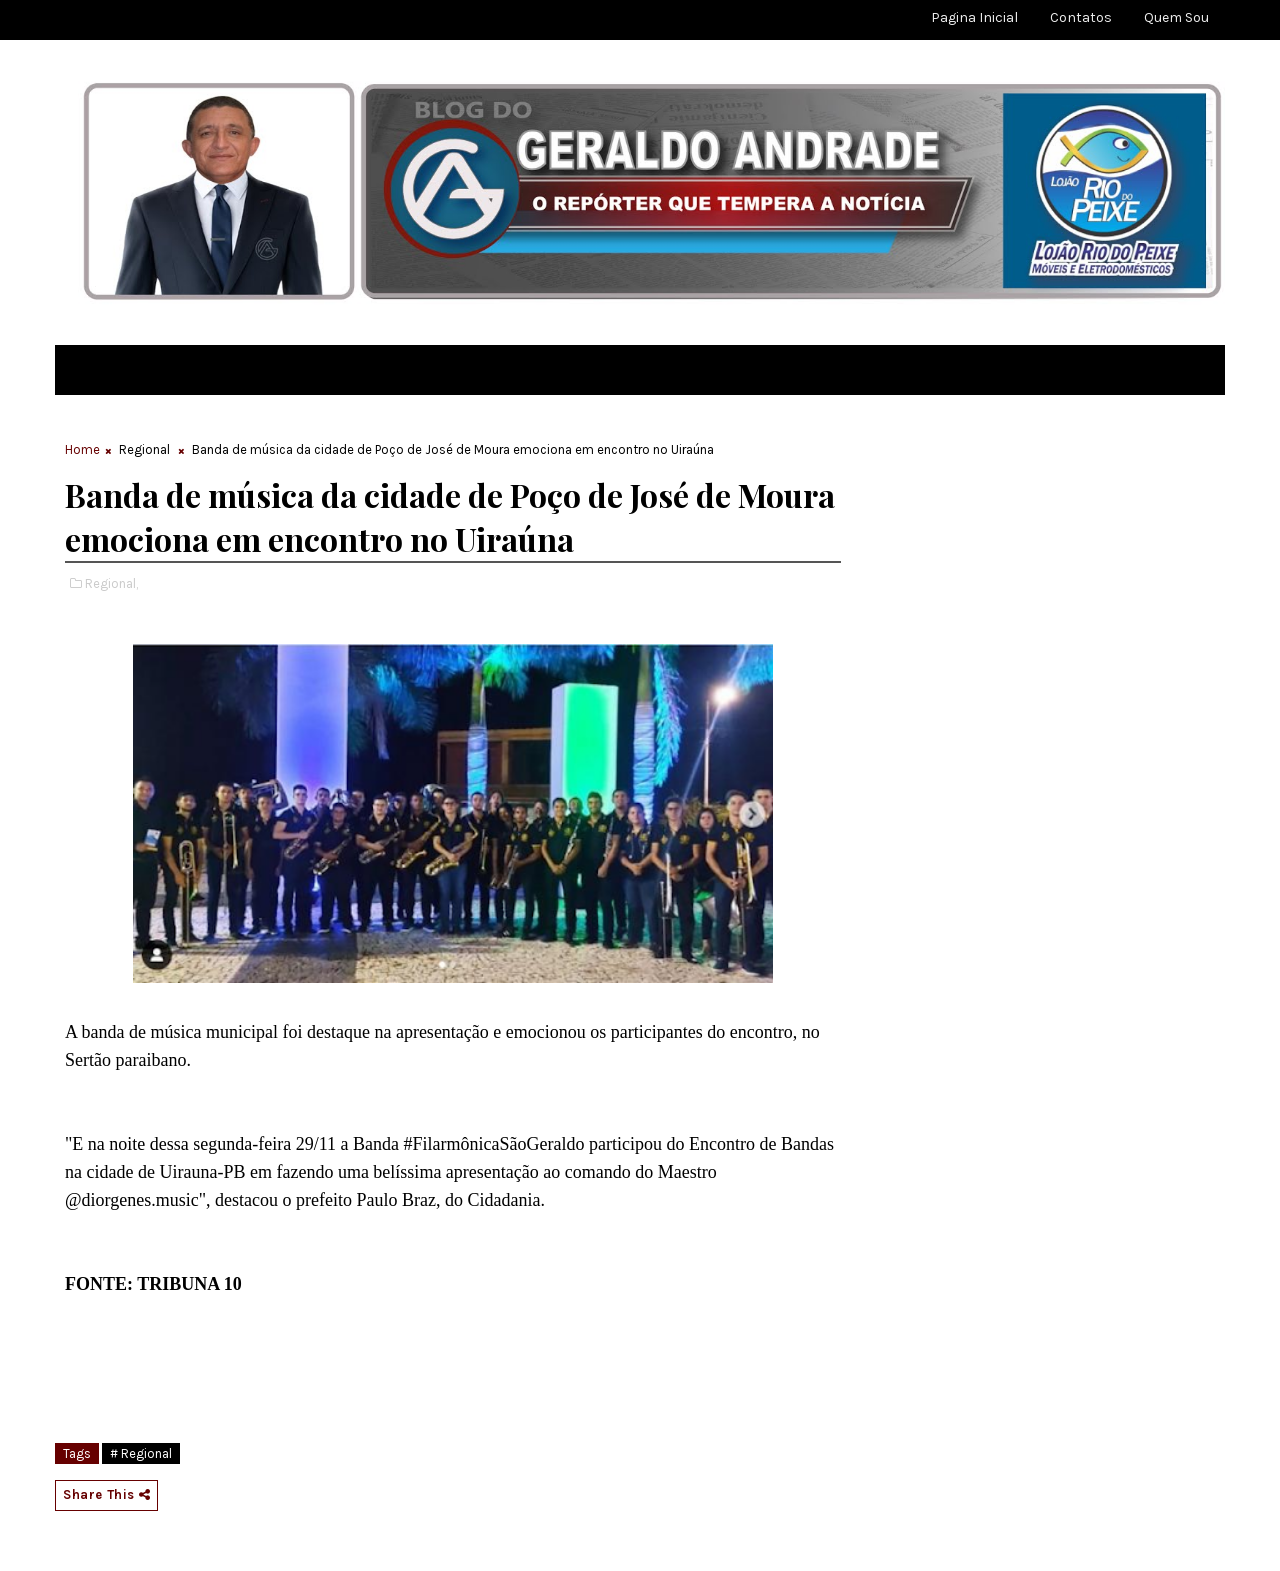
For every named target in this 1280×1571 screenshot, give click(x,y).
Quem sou (1176, 17)
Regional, (111, 583)
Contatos (1081, 17)
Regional (144, 449)
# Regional (141, 1453)
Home (82, 449)
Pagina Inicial (974, 17)
